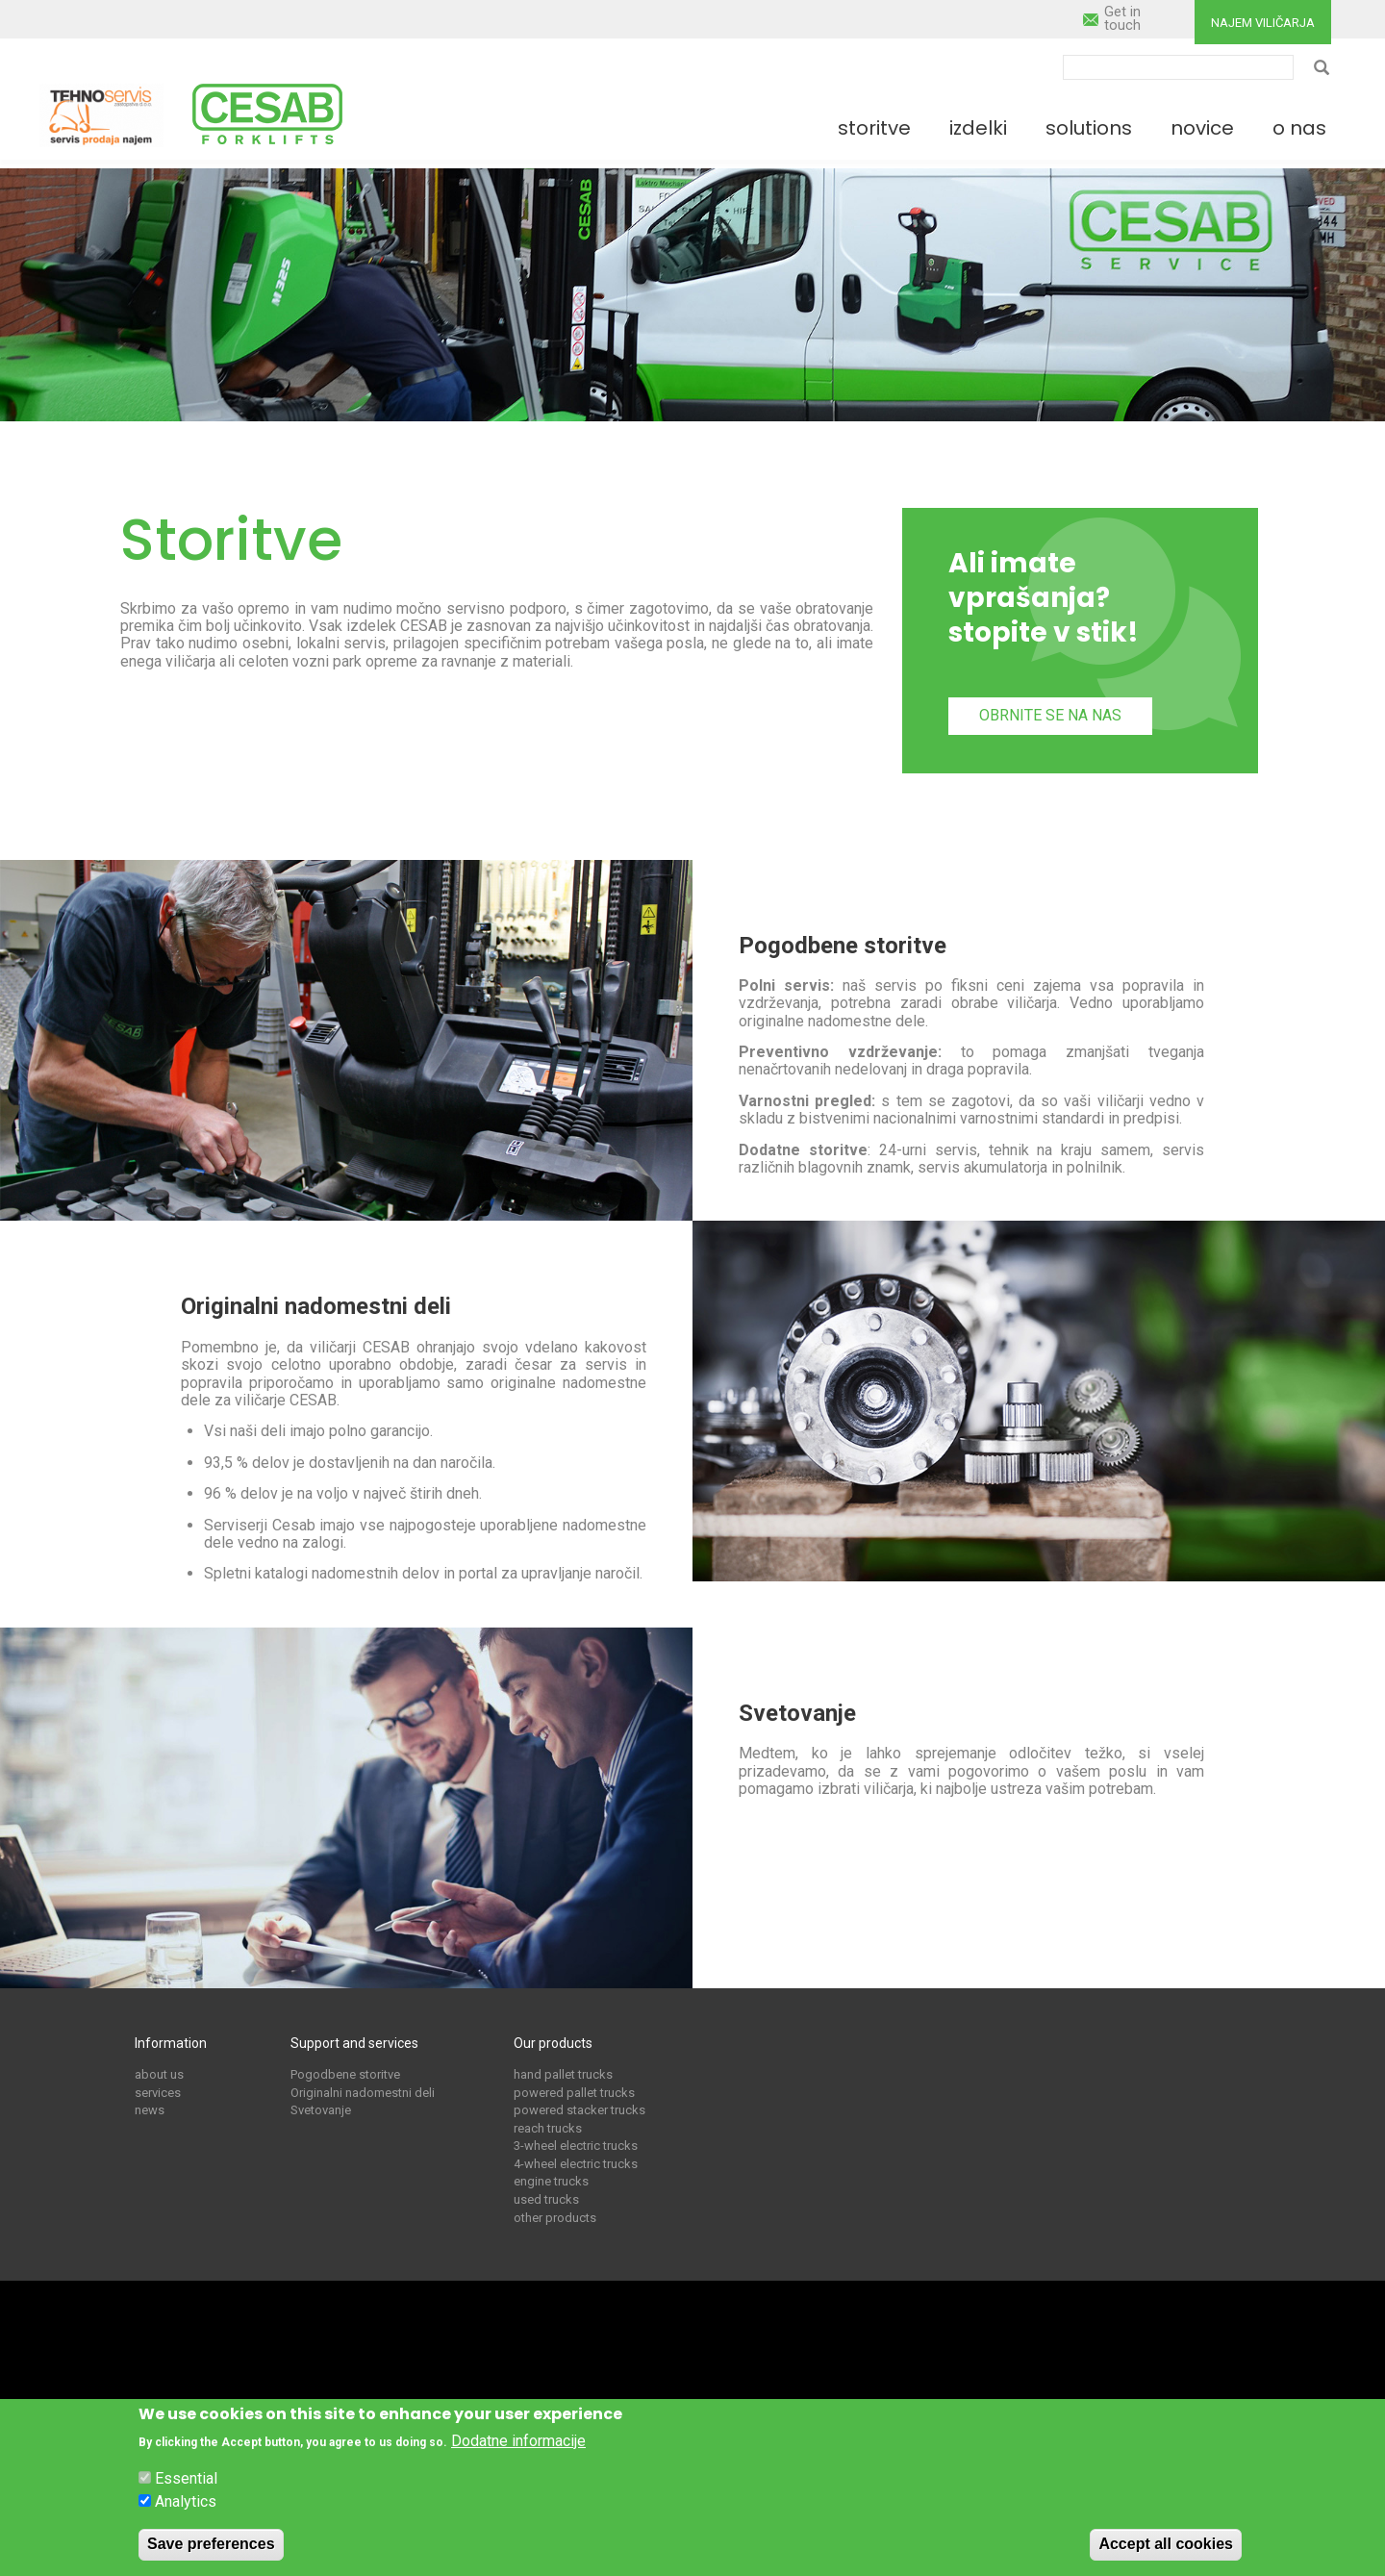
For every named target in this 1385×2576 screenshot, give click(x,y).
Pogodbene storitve (345, 2074)
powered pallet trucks (574, 2092)
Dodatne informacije (518, 2446)
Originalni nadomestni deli (362, 2092)
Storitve (874, 127)
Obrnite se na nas (1050, 715)
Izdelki (978, 127)
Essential (186, 2485)
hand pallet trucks (563, 2074)
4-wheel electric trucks (576, 2164)
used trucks (546, 2199)
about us (159, 2074)
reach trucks (548, 2128)
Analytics (185, 2508)
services (158, 2092)
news (149, 2110)
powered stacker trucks (579, 2110)
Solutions (1088, 127)
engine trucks (551, 2181)
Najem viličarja (1263, 22)
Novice (1202, 127)
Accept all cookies (1165, 2549)
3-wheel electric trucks (576, 2145)
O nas (1299, 127)
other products (555, 2217)
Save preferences (211, 2549)
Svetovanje (320, 2110)
